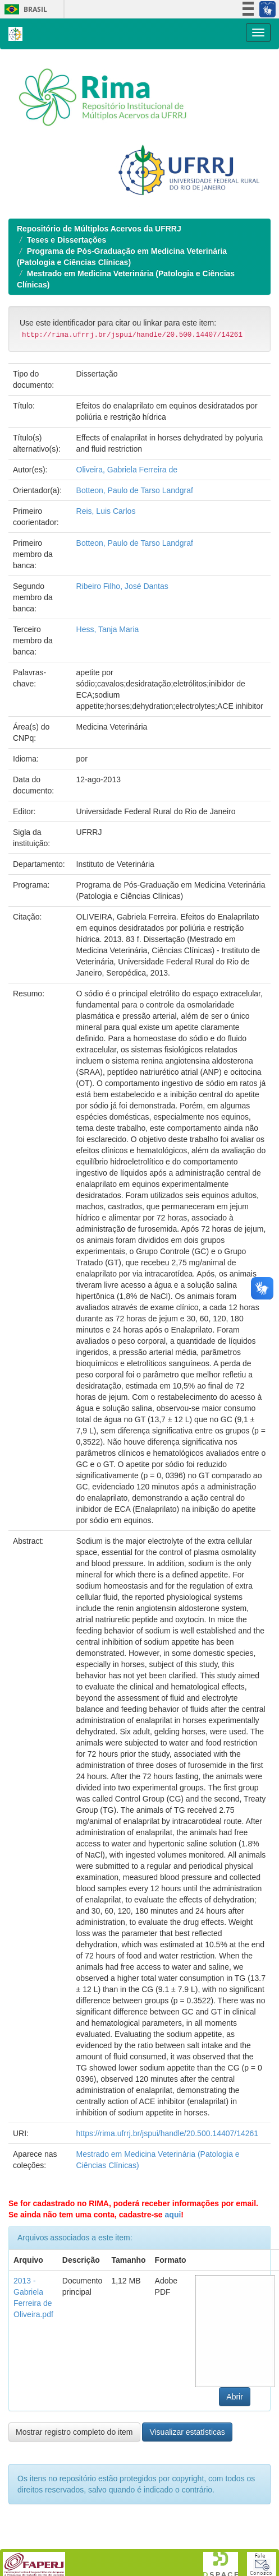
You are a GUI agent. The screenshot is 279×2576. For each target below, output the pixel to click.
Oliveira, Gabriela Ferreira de (127, 469)
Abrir (234, 2396)
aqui (173, 2214)
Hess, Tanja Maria (107, 629)
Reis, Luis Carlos (106, 511)
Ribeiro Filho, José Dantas (122, 586)
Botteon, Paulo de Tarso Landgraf (134, 490)
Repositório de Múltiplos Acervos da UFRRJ (99, 228)
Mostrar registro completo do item (74, 2432)
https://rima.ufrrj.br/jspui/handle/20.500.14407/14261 (167, 2133)
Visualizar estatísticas (187, 2432)
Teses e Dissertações (66, 239)
